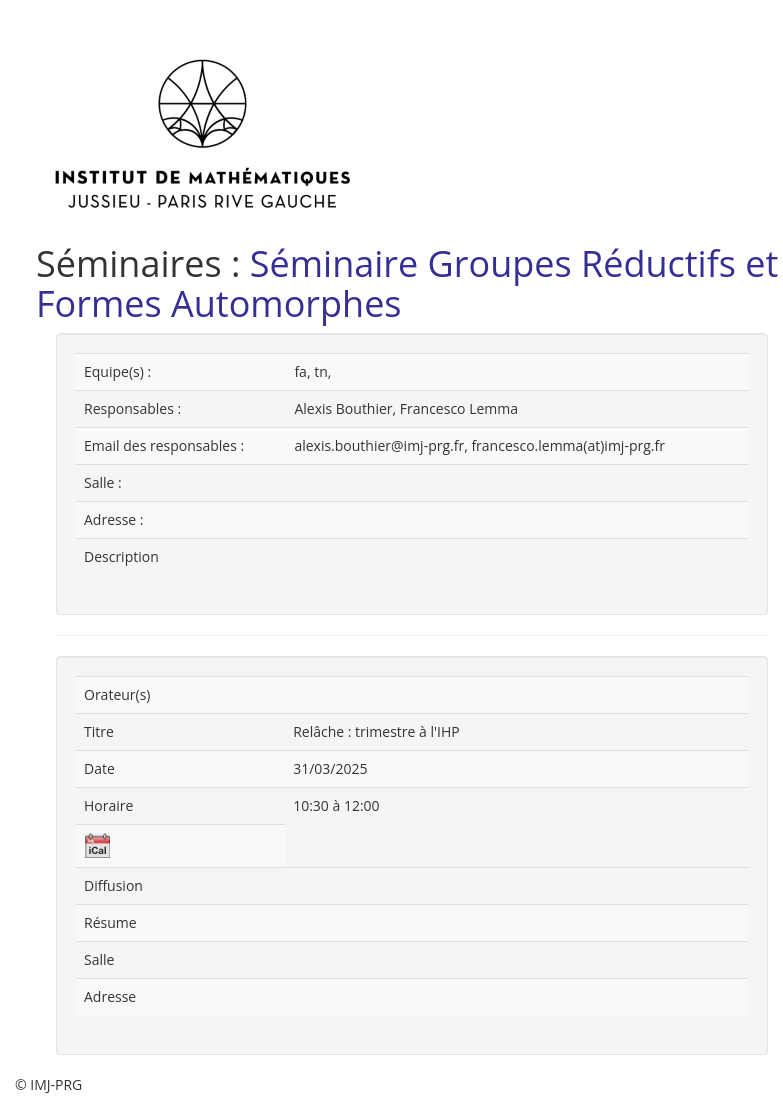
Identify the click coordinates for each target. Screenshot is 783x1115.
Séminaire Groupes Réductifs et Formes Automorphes (407, 283)
